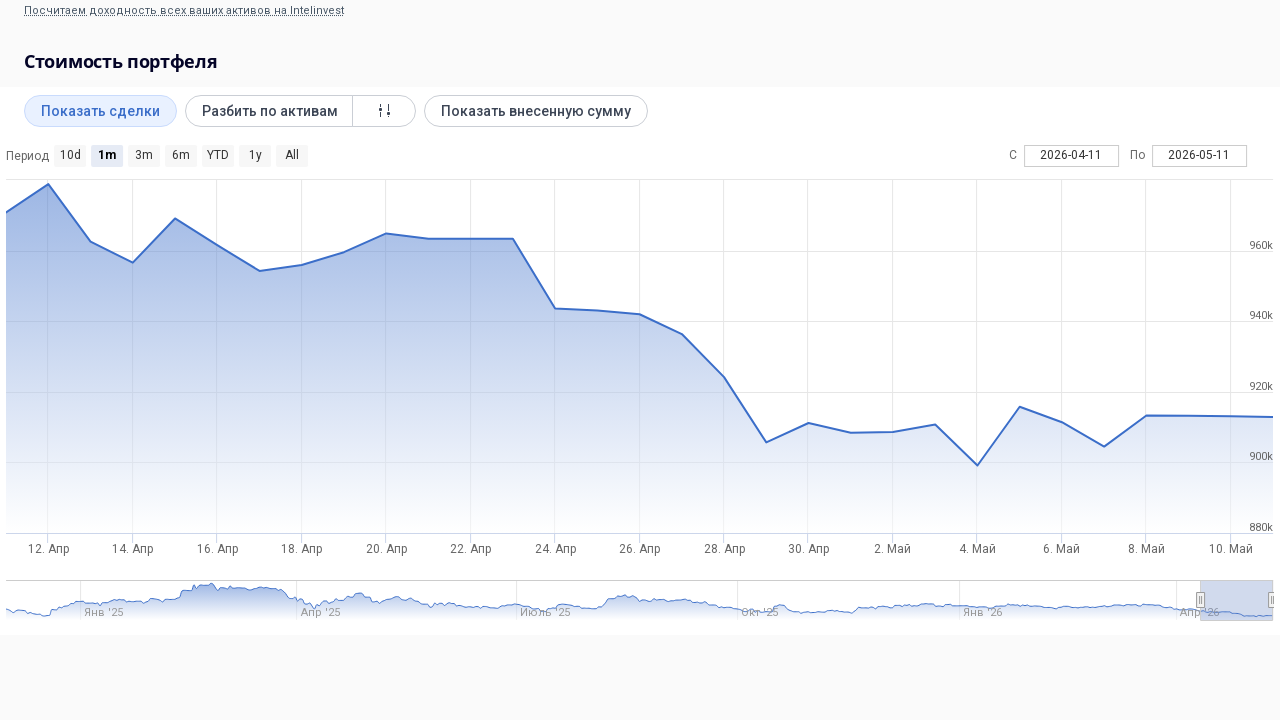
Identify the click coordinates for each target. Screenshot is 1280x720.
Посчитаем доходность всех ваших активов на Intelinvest (184, 10)
